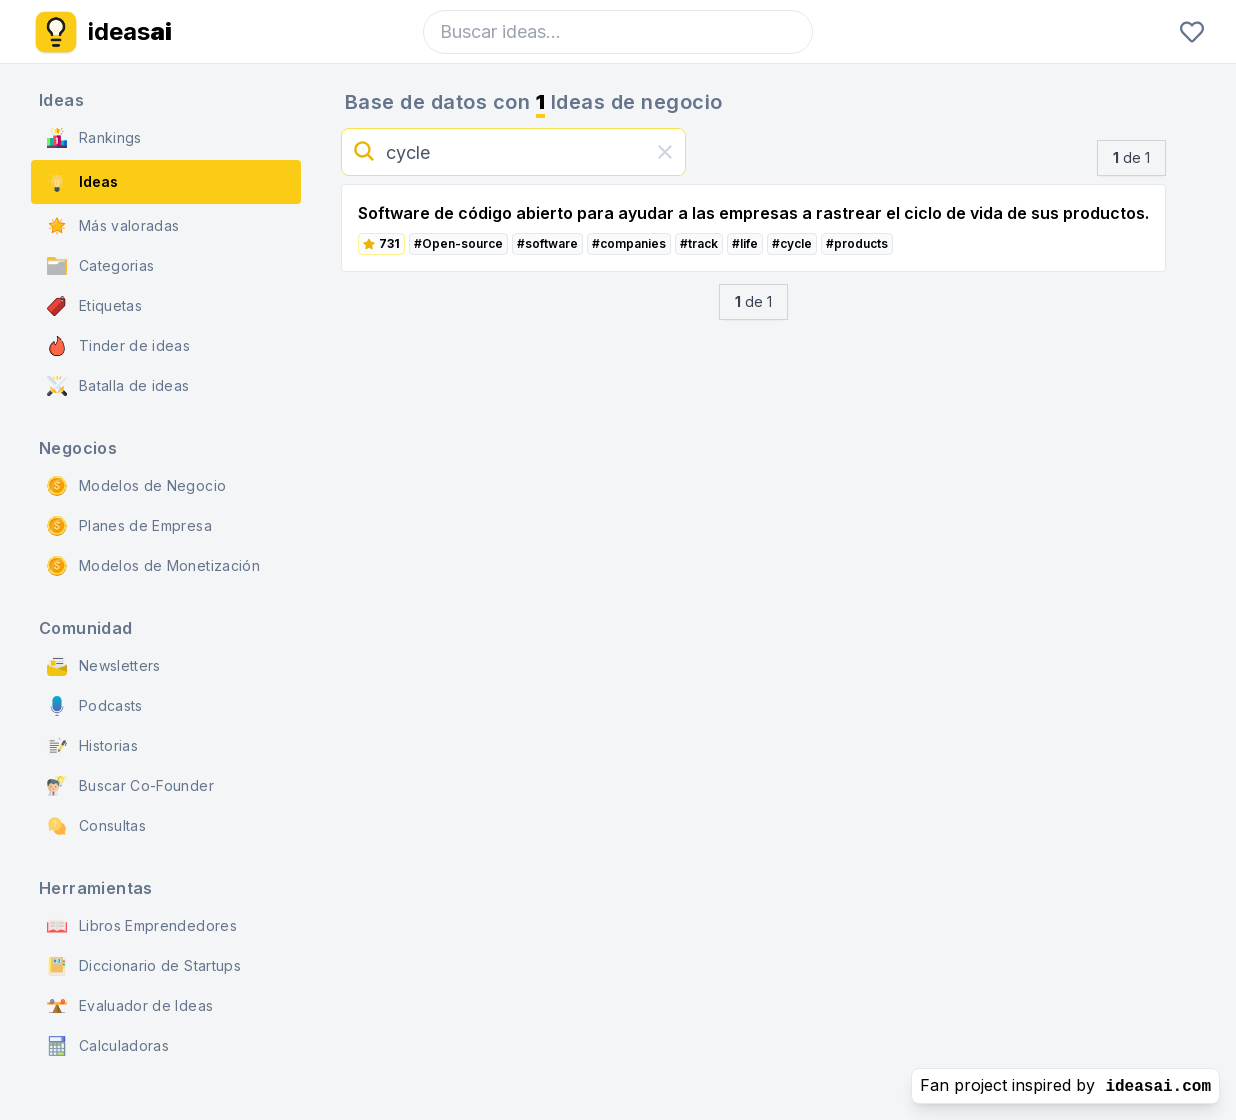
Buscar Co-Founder (130, 786)
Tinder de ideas (118, 346)
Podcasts (95, 706)
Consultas (96, 826)
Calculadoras (108, 1046)
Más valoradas (113, 226)
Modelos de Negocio (136, 486)
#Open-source (458, 243)
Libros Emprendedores (142, 926)
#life (745, 243)
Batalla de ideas (118, 386)
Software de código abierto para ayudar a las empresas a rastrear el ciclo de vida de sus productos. (753, 213)
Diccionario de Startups (144, 966)
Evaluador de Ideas (130, 1006)
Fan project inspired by (1065, 1085)
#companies (629, 243)
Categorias (101, 266)
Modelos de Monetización (153, 566)
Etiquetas (94, 306)
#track (699, 243)
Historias (92, 746)
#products (857, 243)
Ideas (82, 182)
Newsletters (104, 666)
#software (547, 243)
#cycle (792, 243)
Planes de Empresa (129, 526)
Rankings (94, 138)
